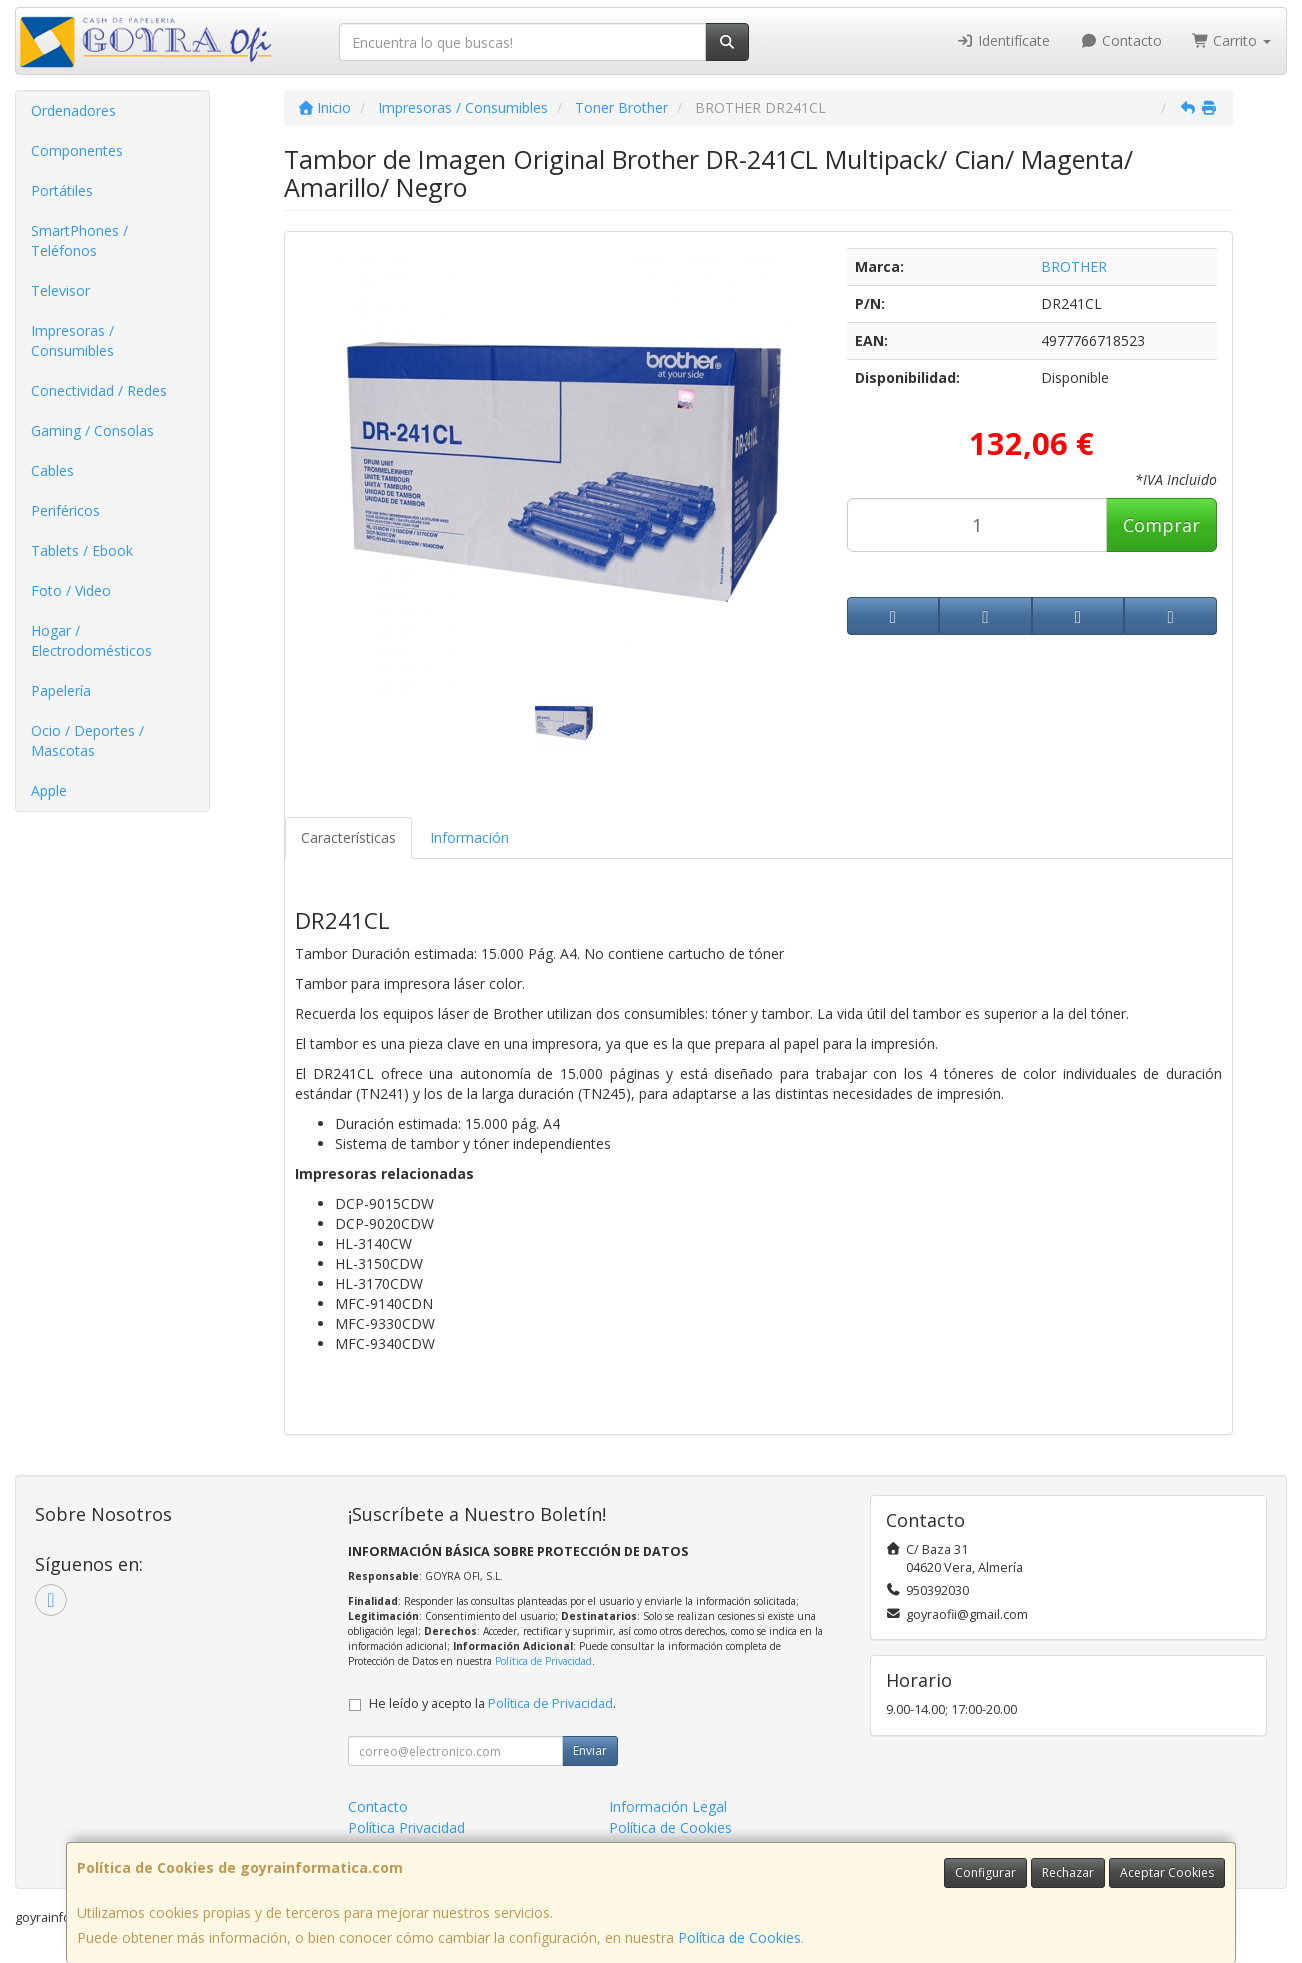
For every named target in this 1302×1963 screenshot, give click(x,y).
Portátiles (62, 190)
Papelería (61, 690)
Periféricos (65, 510)
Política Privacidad (406, 1827)
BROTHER (1074, 266)
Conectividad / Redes (99, 390)
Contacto (1121, 40)
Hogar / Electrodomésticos (91, 640)
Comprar (1161, 525)
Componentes (77, 150)
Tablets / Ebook (82, 550)
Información (469, 837)
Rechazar (1068, 1872)
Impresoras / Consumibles (72, 340)
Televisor (60, 290)
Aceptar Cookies (1167, 1872)
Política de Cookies (739, 1937)
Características (348, 837)
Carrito (1232, 40)
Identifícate (1004, 40)
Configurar (985, 1872)
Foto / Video (71, 590)
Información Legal (668, 1806)
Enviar (590, 1750)
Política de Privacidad (543, 1661)
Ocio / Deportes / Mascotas (87, 740)
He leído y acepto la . (492, 1703)
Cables (52, 470)
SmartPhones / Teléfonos (79, 240)
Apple (49, 790)
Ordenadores (73, 110)
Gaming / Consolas (92, 430)
